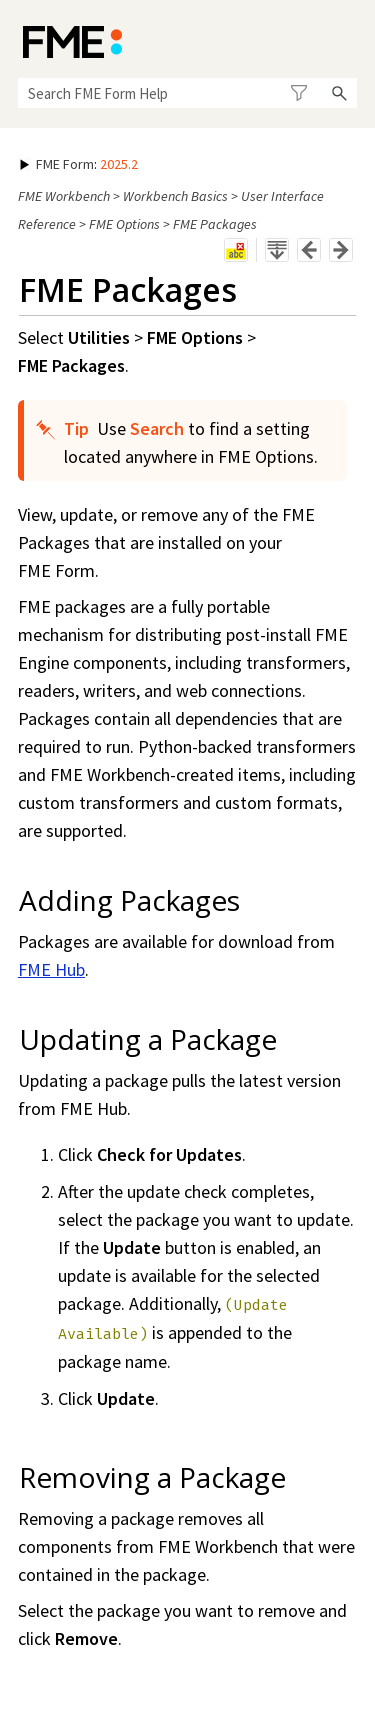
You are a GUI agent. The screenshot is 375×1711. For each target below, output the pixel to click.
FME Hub (51, 969)
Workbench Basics (175, 196)
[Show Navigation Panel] (346, 40)
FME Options (124, 224)
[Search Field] (187, 93)
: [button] (79, 164)
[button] (298, 93)
